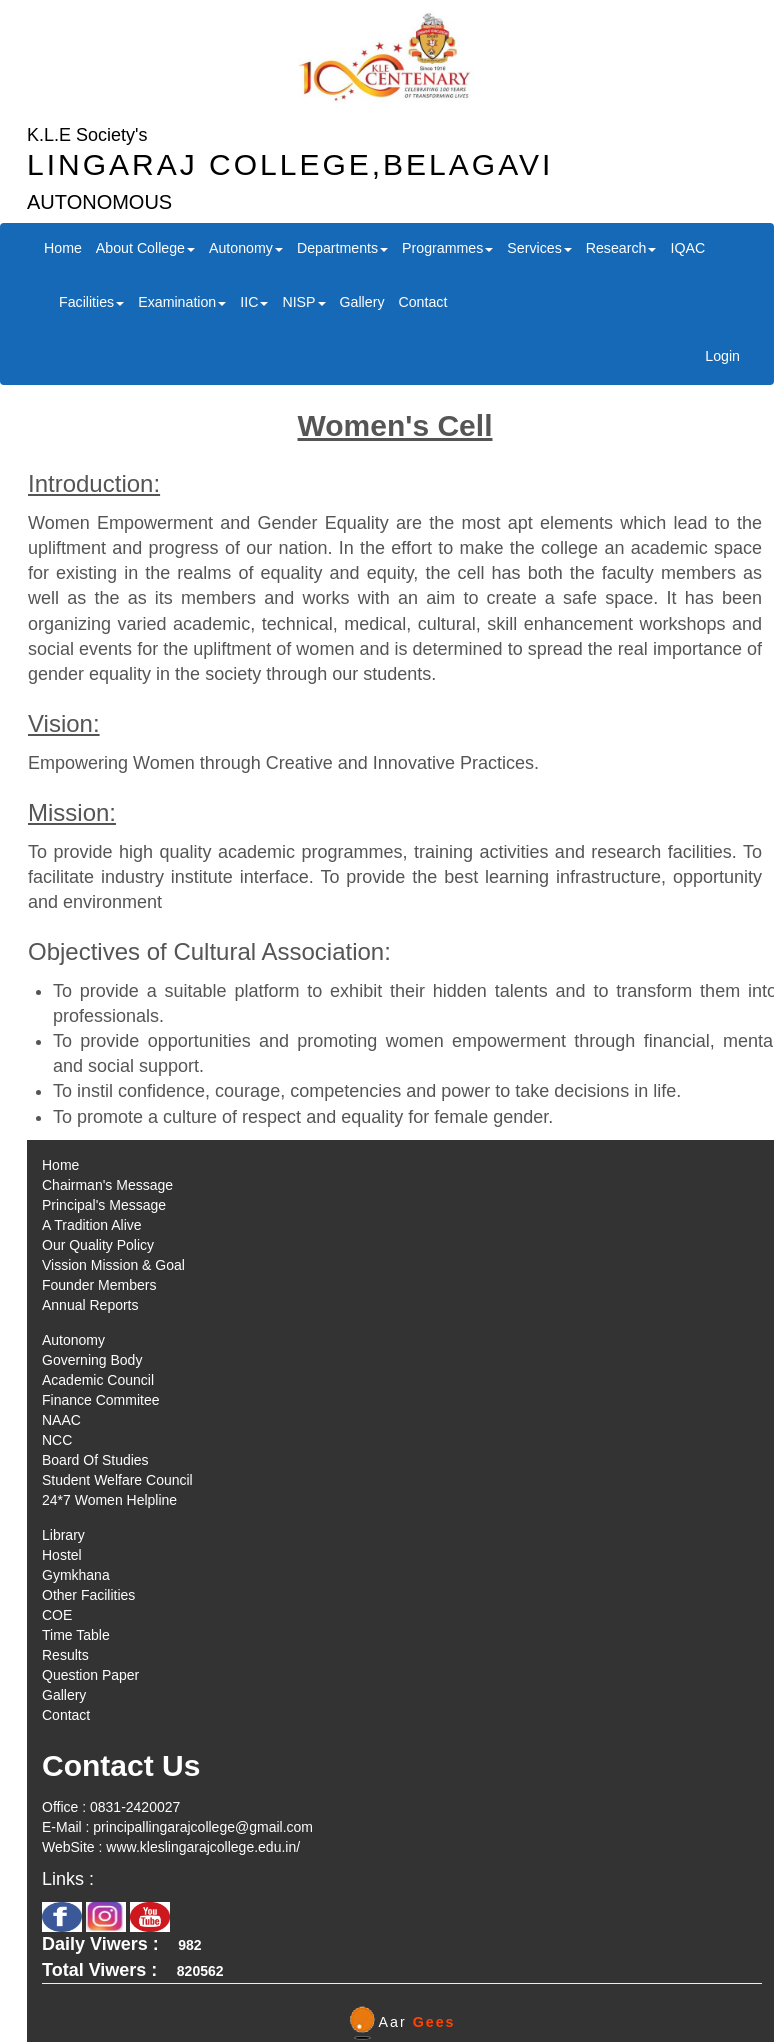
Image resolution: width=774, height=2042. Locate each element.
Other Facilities (88, 1595)
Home (63, 248)
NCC (57, 1440)
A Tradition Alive (92, 1225)
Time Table (76, 1635)
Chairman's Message (107, 1185)
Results (65, 1655)
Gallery (362, 302)
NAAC (61, 1420)
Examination (182, 302)
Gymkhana (76, 1575)
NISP (303, 302)
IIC (254, 302)
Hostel (62, 1555)
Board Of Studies (95, 1460)
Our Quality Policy (98, 1245)
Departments (342, 248)
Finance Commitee (101, 1400)
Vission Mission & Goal (113, 1265)
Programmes (447, 248)
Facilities (91, 302)
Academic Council (98, 1380)
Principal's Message (104, 1205)
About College (145, 248)
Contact (422, 302)
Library (63, 1535)
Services (539, 248)
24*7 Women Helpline (109, 1500)
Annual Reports (90, 1305)
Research (621, 248)
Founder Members (99, 1285)
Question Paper (90, 1675)
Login (722, 356)
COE (57, 1615)
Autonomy (246, 248)
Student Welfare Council (117, 1480)
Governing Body (92, 1360)
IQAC (687, 248)
